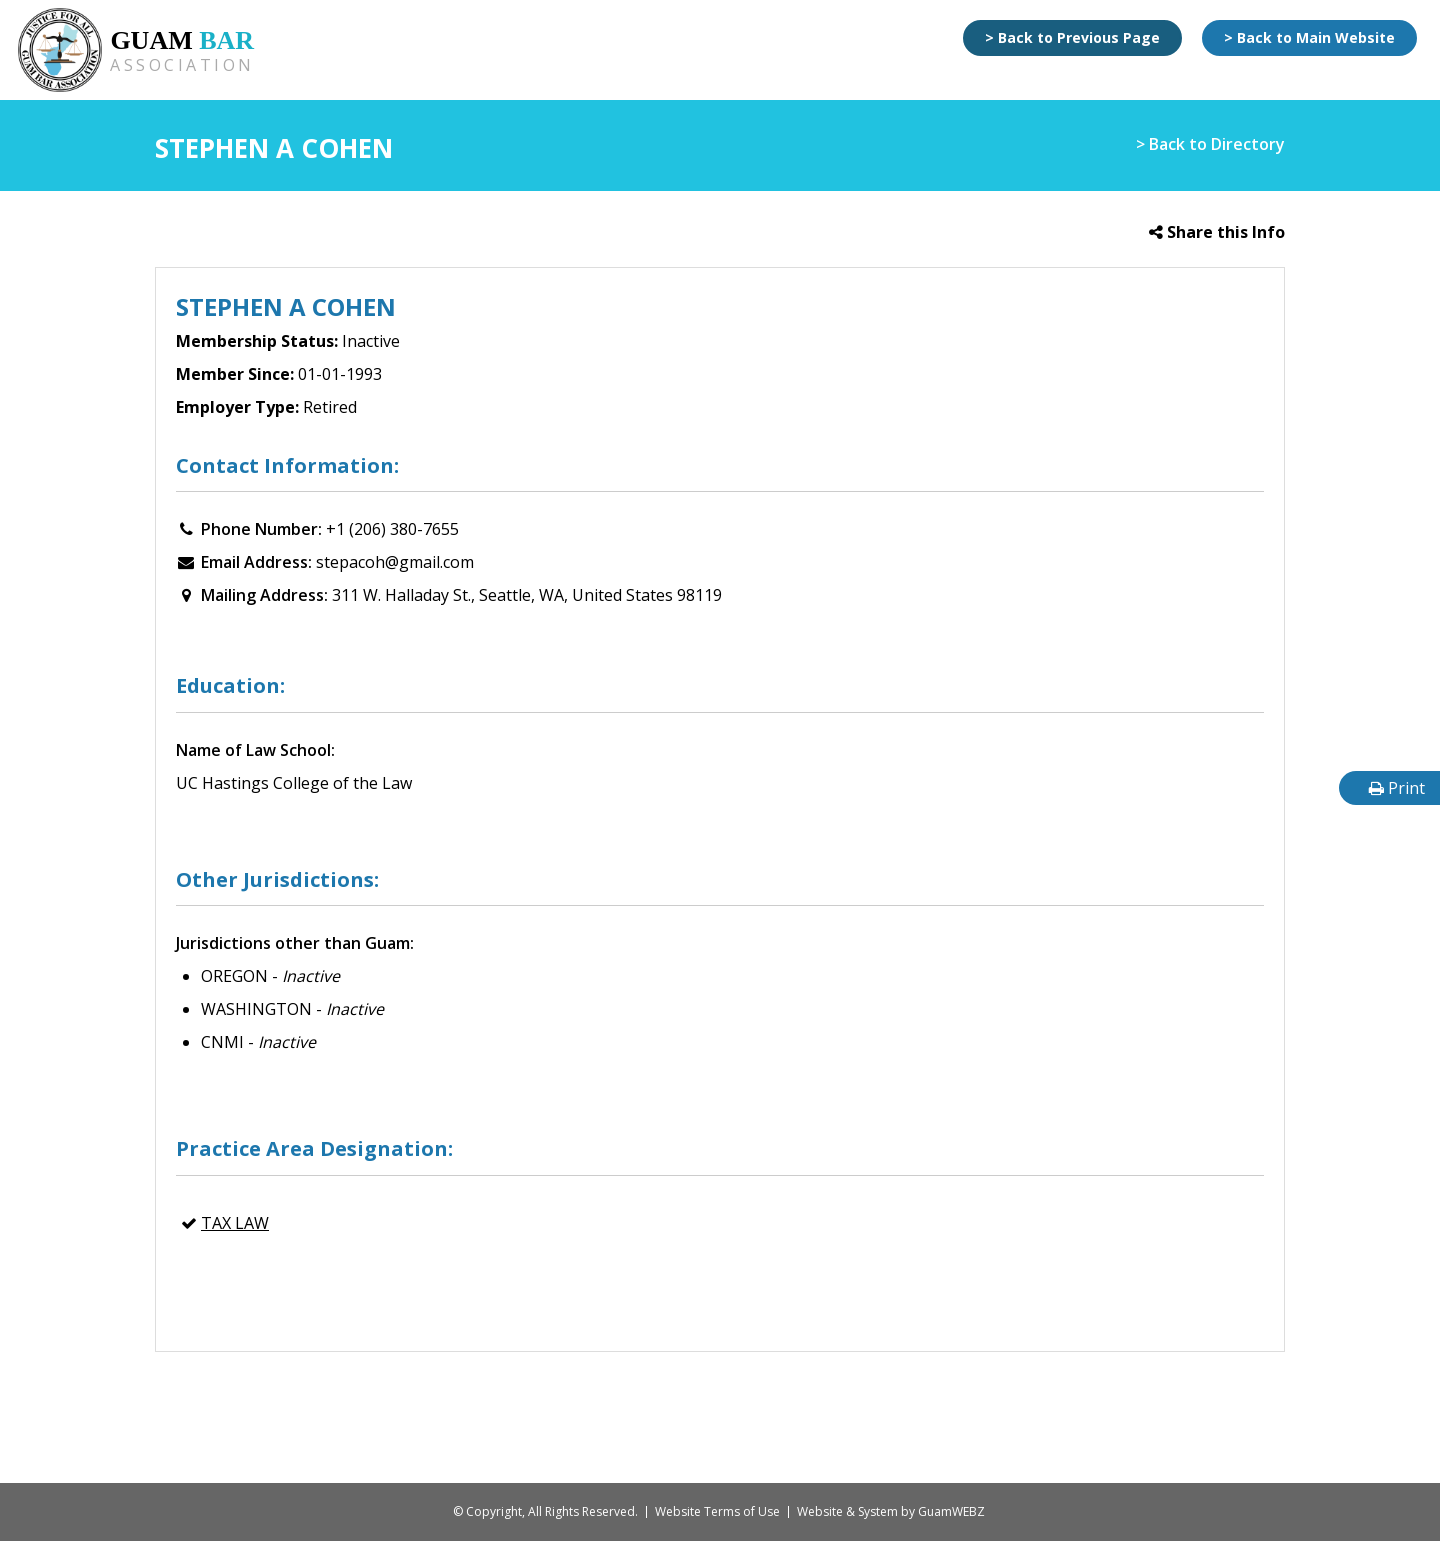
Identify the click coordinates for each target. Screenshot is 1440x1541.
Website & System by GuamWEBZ (891, 1511)
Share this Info (1217, 232)
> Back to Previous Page (1072, 37)
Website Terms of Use (717, 1511)
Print (1397, 788)
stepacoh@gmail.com (395, 562)
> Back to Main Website (1309, 37)
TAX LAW (235, 1223)
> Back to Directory (1210, 144)
